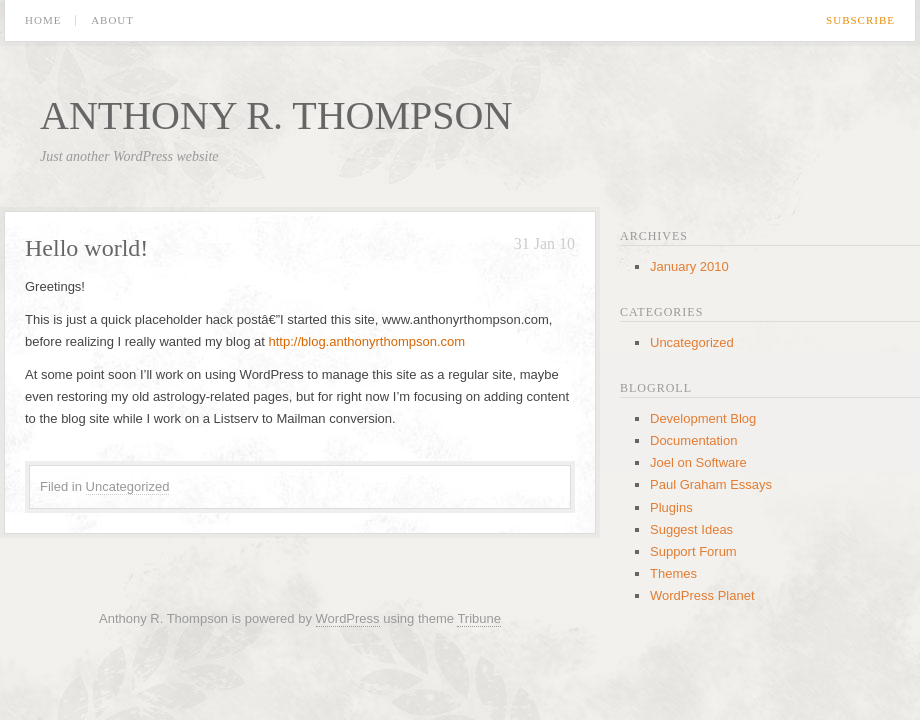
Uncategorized (128, 486)
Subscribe (860, 20)
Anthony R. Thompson (276, 115)
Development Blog (703, 418)
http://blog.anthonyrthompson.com (367, 341)
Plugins (671, 507)
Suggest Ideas (691, 529)
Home (43, 20)
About (112, 20)
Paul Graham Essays (711, 484)
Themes (673, 573)
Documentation (693, 440)
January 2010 (689, 266)
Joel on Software (698, 462)
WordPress (348, 618)
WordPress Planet (702, 595)
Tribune (479, 618)
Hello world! (86, 248)
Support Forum (693, 551)
